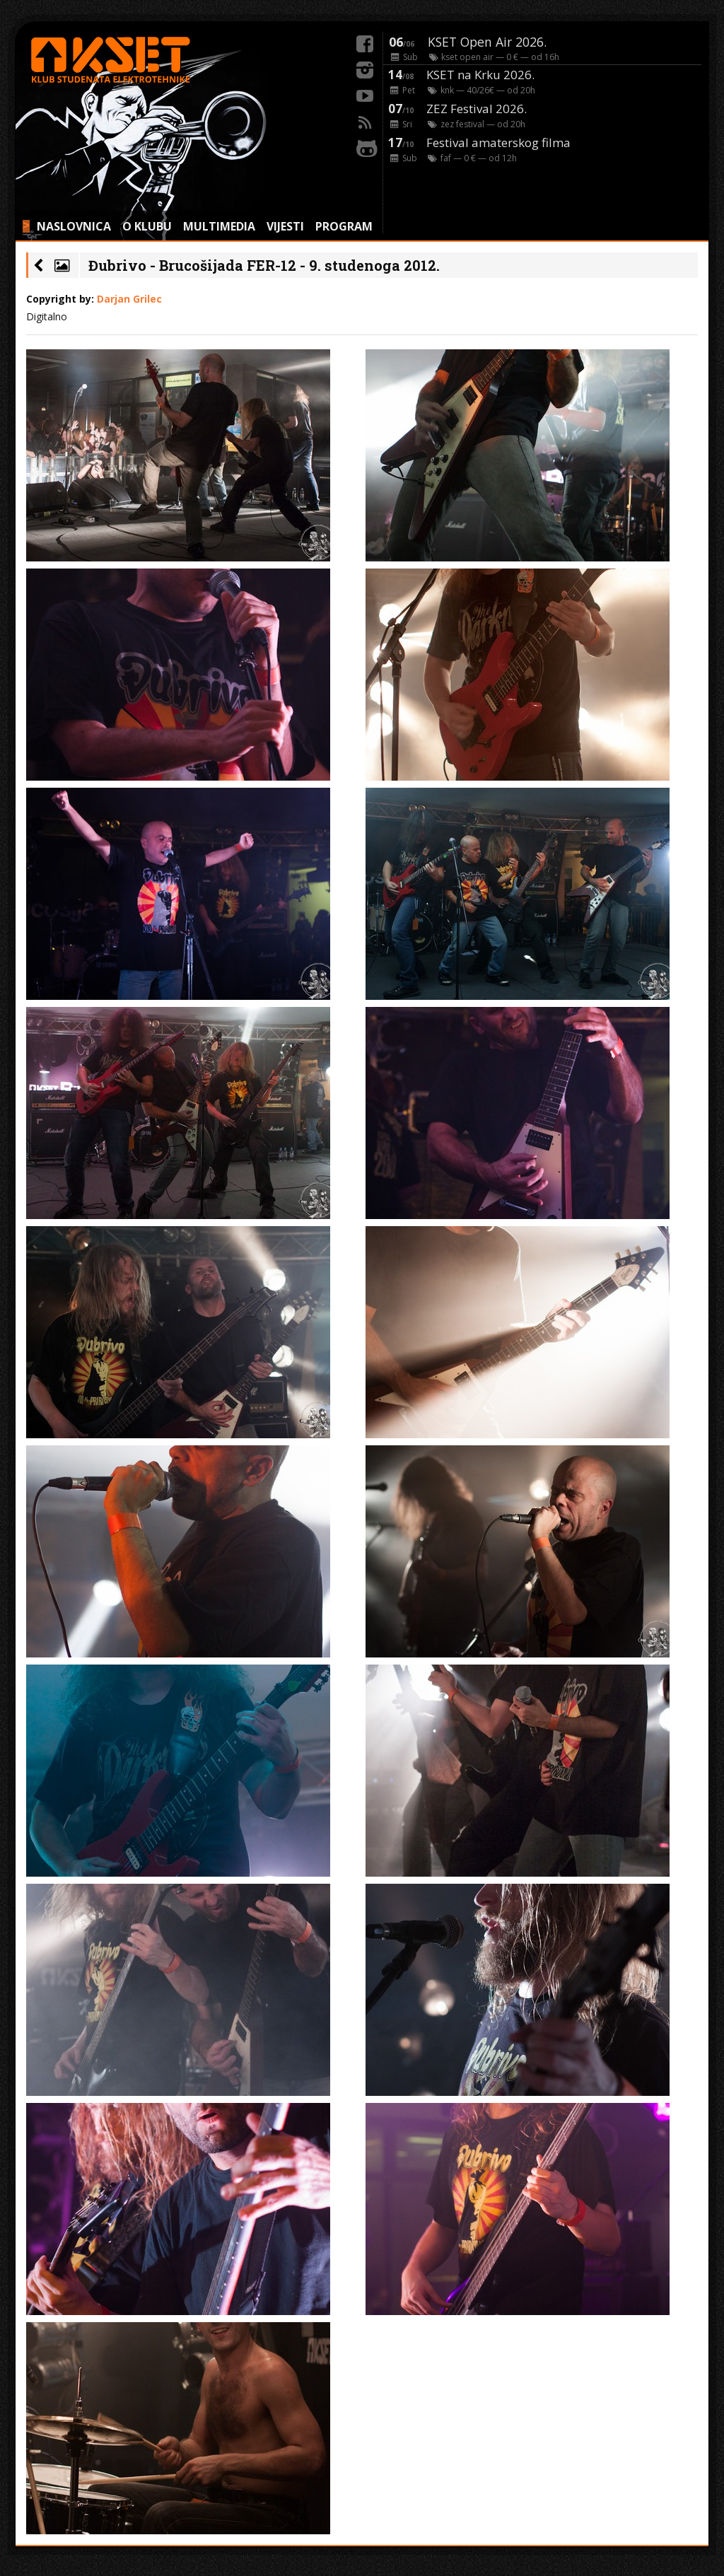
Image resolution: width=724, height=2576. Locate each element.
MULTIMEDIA (219, 226)
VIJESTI (285, 226)
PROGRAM (344, 226)
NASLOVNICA (74, 226)
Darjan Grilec (129, 298)
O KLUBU (147, 226)
